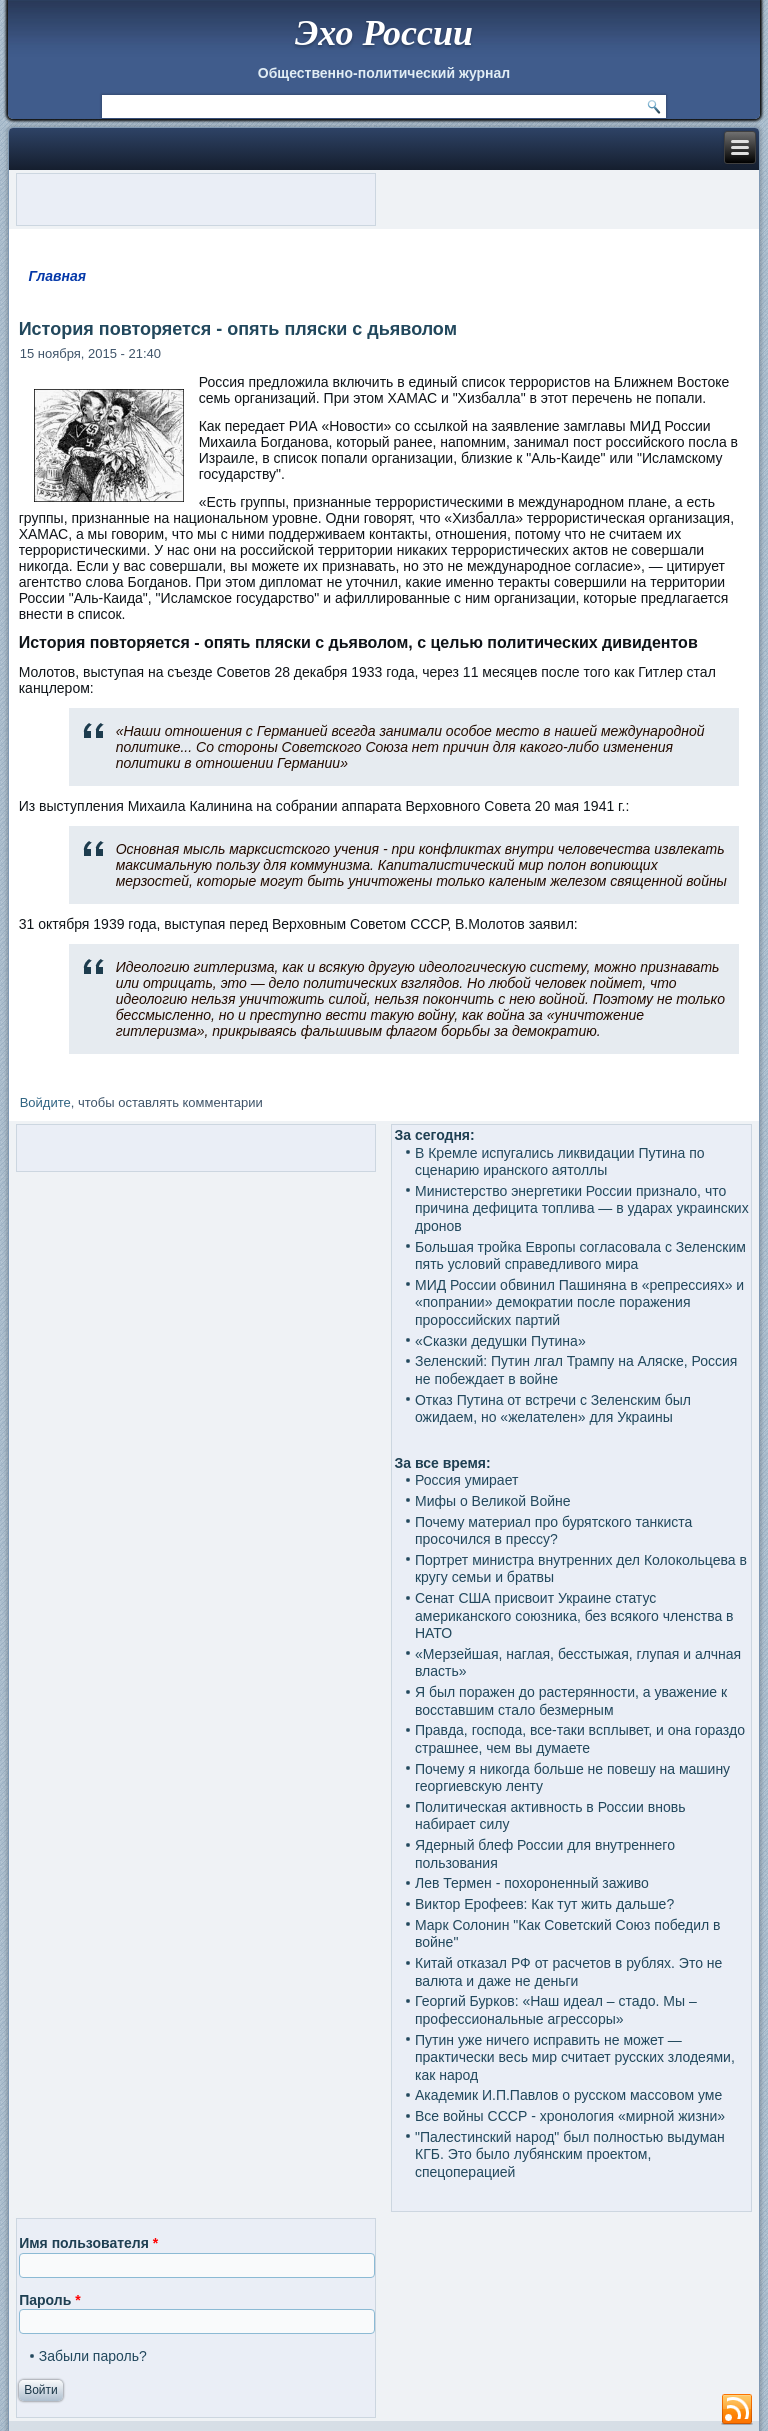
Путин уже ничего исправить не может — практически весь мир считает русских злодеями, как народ (575, 2057)
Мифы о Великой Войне (493, 1501)
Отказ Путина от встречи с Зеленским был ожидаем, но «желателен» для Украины (553, 1409)
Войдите (45, 1102)
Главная (57, 276)
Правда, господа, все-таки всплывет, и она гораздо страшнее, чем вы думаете (580, 1739)
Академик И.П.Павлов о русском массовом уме (568, 2095)
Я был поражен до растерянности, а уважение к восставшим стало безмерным (571, 1701)
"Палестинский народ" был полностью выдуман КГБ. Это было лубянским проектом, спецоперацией (570, 2154)
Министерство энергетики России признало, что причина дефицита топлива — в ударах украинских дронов (582, 1208)
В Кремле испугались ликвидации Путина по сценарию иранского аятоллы (560, 1162)
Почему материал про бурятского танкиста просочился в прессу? (553, 1531)
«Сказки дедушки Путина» (500, 1341)
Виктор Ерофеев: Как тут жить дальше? (544, 1904)
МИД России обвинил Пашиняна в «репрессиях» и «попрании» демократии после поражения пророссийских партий (579, 1302)
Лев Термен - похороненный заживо (532, 1883)
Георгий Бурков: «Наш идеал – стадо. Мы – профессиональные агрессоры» (556, 2010)
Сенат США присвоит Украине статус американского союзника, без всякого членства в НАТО (574, 1615)
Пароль (49, 2300)
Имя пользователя (88, 2243)
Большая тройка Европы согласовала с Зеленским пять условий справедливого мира (580, 1256)
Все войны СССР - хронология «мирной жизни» (570, 2116)
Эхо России (384, 33)
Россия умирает (466, 1480)
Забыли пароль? (93, 2356)
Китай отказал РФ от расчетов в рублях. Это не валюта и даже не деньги (568, 1972)
